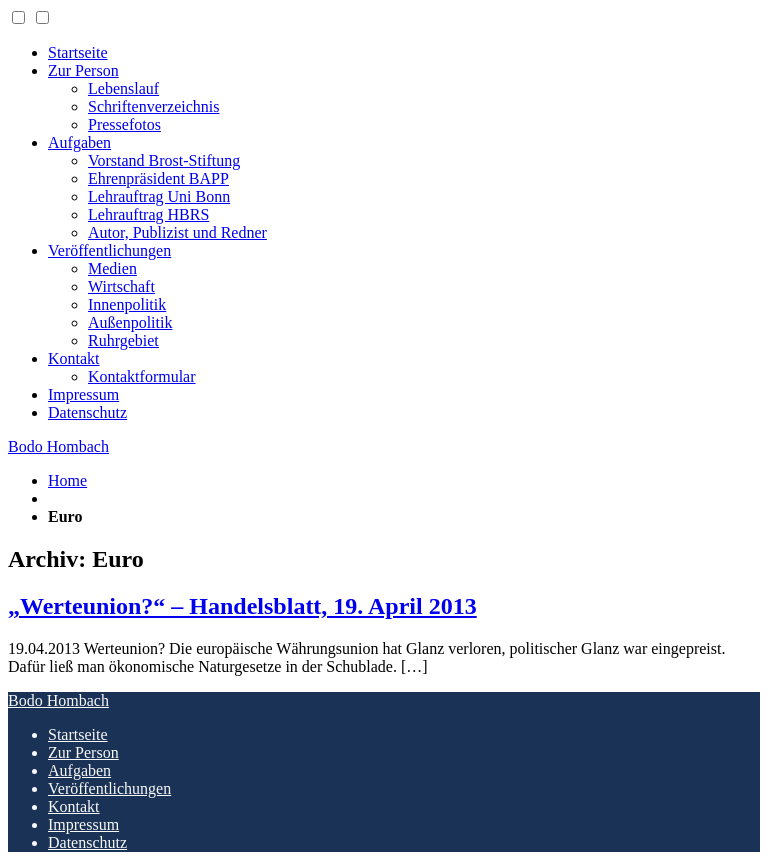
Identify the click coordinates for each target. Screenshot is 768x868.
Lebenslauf (123, 88)
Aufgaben (79, 142)
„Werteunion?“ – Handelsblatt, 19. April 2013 (242, 606)
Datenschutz (87, 412)
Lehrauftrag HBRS (148, 214)
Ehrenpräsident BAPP (158, 178)
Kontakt (74, 358)
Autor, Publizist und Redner (177, 232)
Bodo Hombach (58, 446)
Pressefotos (124, 124)
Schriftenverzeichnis (154, 106)
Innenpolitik (127, 304)
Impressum (83, 394)
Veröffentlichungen (109, 250)
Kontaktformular (142, 376)
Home (67, 480)
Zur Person (83, 70)
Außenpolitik (130, 322)
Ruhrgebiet (123, 340)
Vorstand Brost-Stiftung (164, 160)
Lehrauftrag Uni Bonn (159, 196)
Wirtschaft (121, 286)
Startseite (78, 52)
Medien (112, 268)
